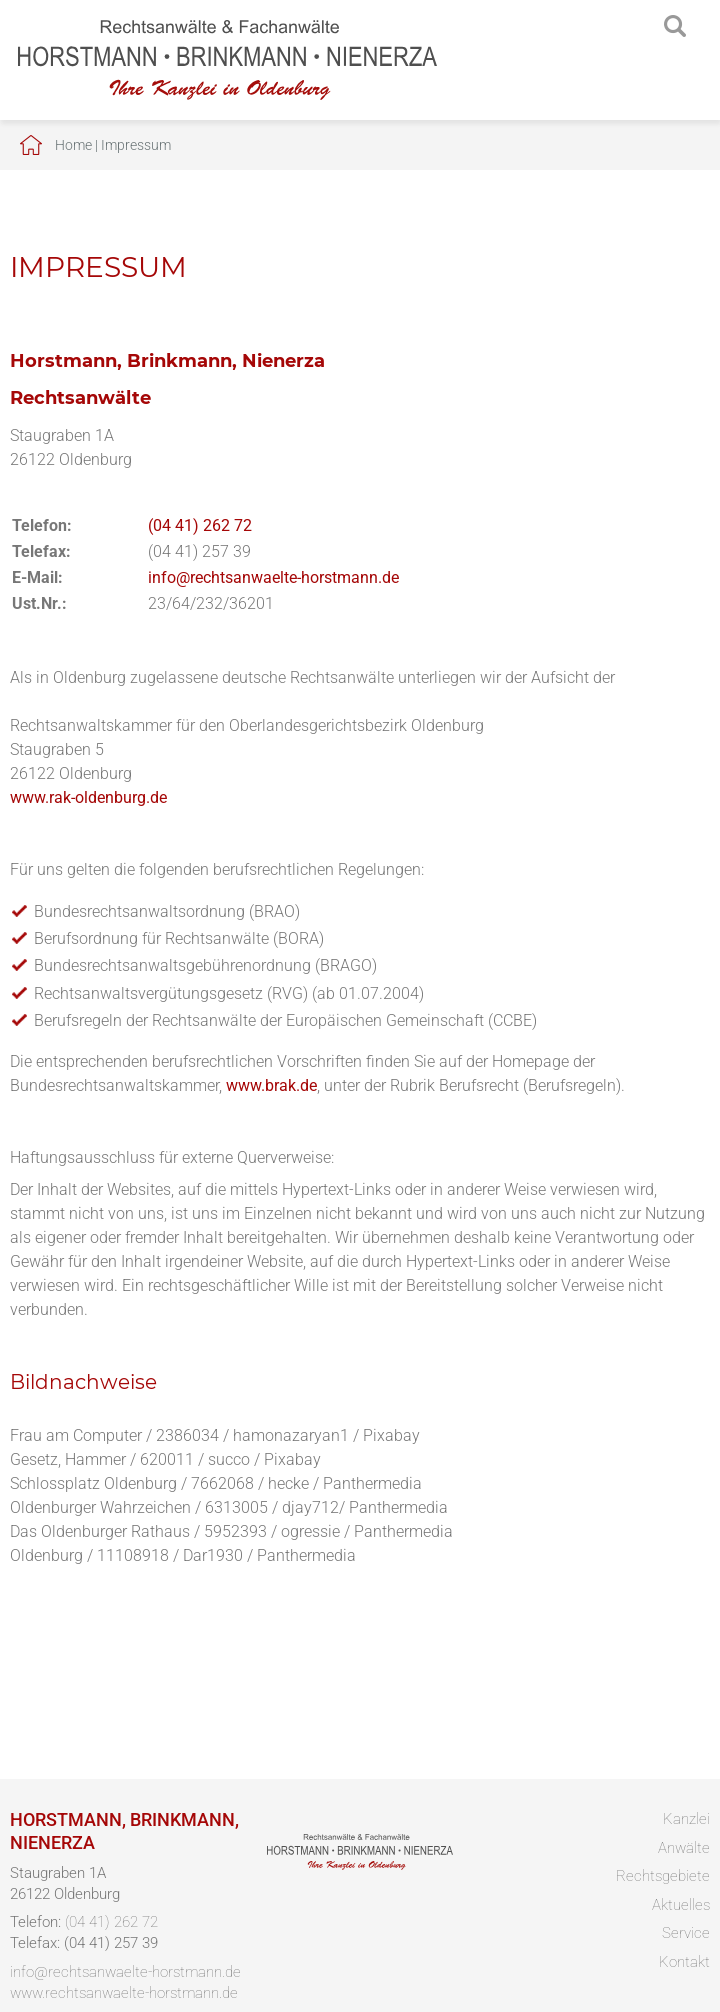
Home (73, 145)
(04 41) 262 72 (200, 525)
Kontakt (684, 1962)
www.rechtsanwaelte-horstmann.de (124, 1993)
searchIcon (675, 27)
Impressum (136, 145)
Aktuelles (681, 1905)
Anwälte (684, 1848)
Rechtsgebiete (663, 1876)
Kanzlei (686, 1819)
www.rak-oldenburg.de (88, 797)
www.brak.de (271, 1085)
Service (686, 1933)
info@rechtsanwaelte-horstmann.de (273, 577)
